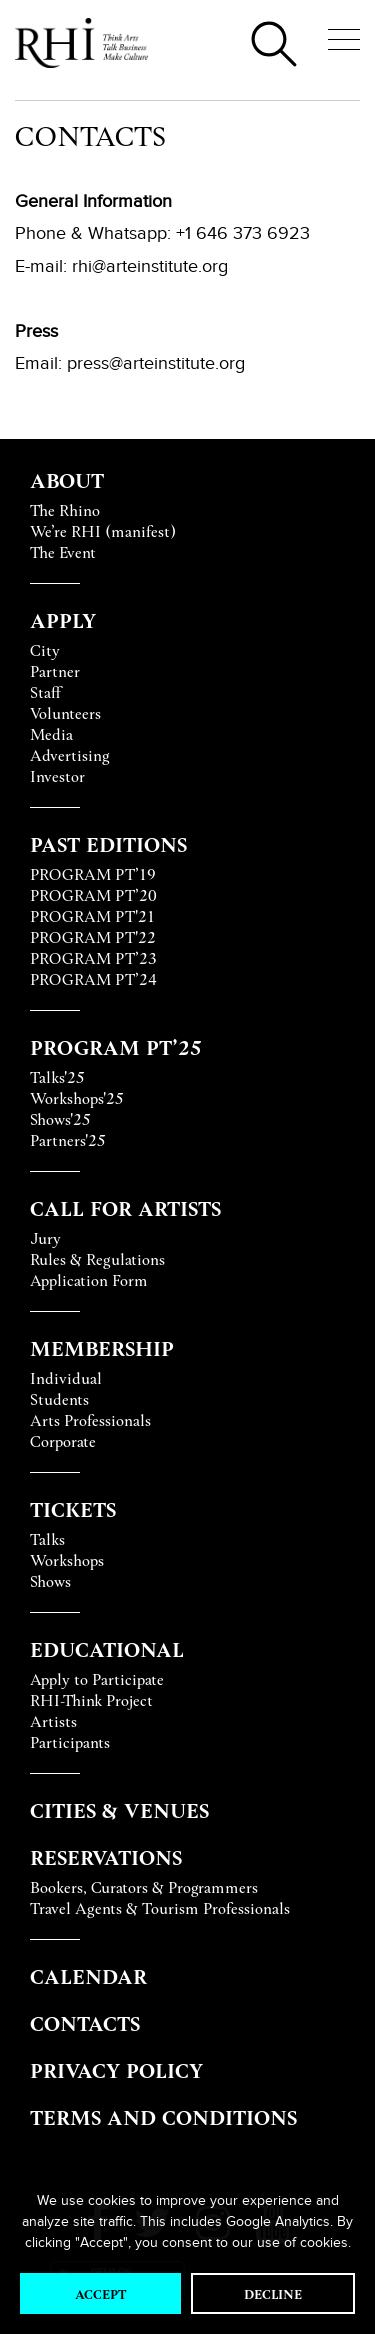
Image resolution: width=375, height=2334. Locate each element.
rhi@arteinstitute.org (150, 266)
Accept (100, 2293)
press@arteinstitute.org (156, 363)
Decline (273, 2293)
